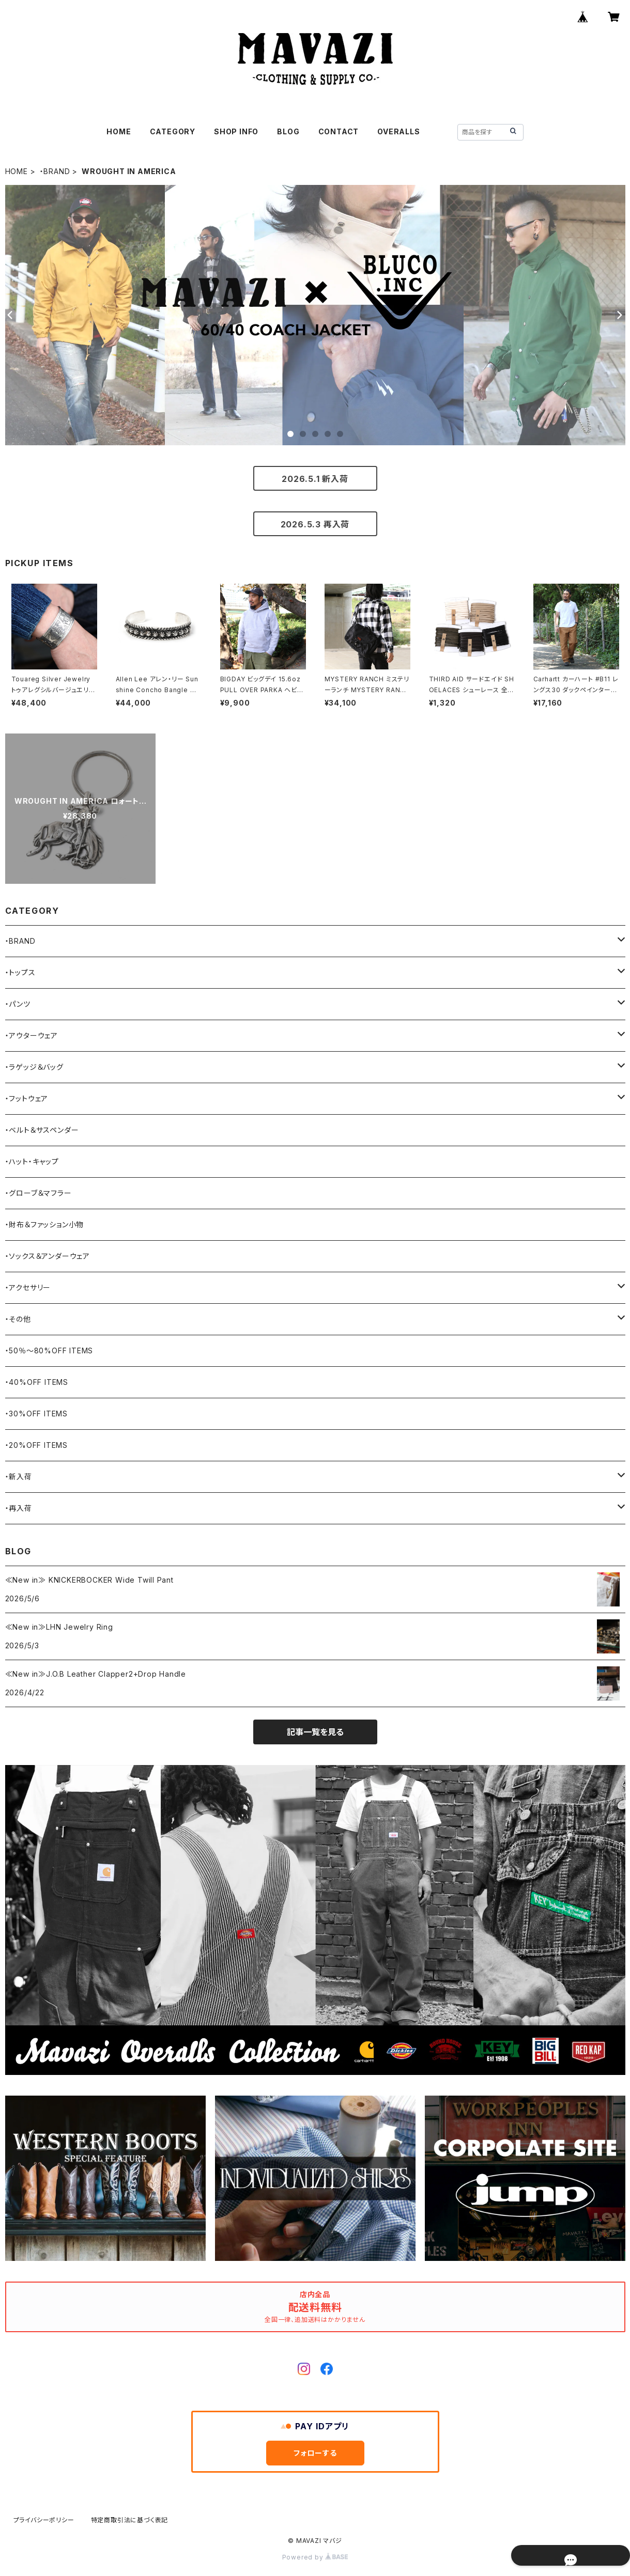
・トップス (20, 972)
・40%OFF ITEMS (36, 1382)
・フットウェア (27, 1098)
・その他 (18, 1319)
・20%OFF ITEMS (36, 1445)
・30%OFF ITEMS (36, 1413)
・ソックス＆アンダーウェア (47, 1256)
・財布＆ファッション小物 (44, 1224)
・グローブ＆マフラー (38, 1193)
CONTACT (338, 131)
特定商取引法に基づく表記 (129, 2520)
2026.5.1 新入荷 (315, 479)
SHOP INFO (236, 131)
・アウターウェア (31, 1035)
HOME (118, 131)
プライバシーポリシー (43, 2520)
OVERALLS (398, 131)
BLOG (288, 131)
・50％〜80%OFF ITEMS (49, 1350)
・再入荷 (18, 1508)
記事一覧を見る (315, 1732)
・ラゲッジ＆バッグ (34, 1067)
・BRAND (55, 171)
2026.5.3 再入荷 (315, 524)
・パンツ (17, 1004)
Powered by (315, 2557)
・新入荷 (18, 1476)
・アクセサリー (28, 1287)
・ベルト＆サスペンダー (42, 1130)
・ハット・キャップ (32, 1161)
